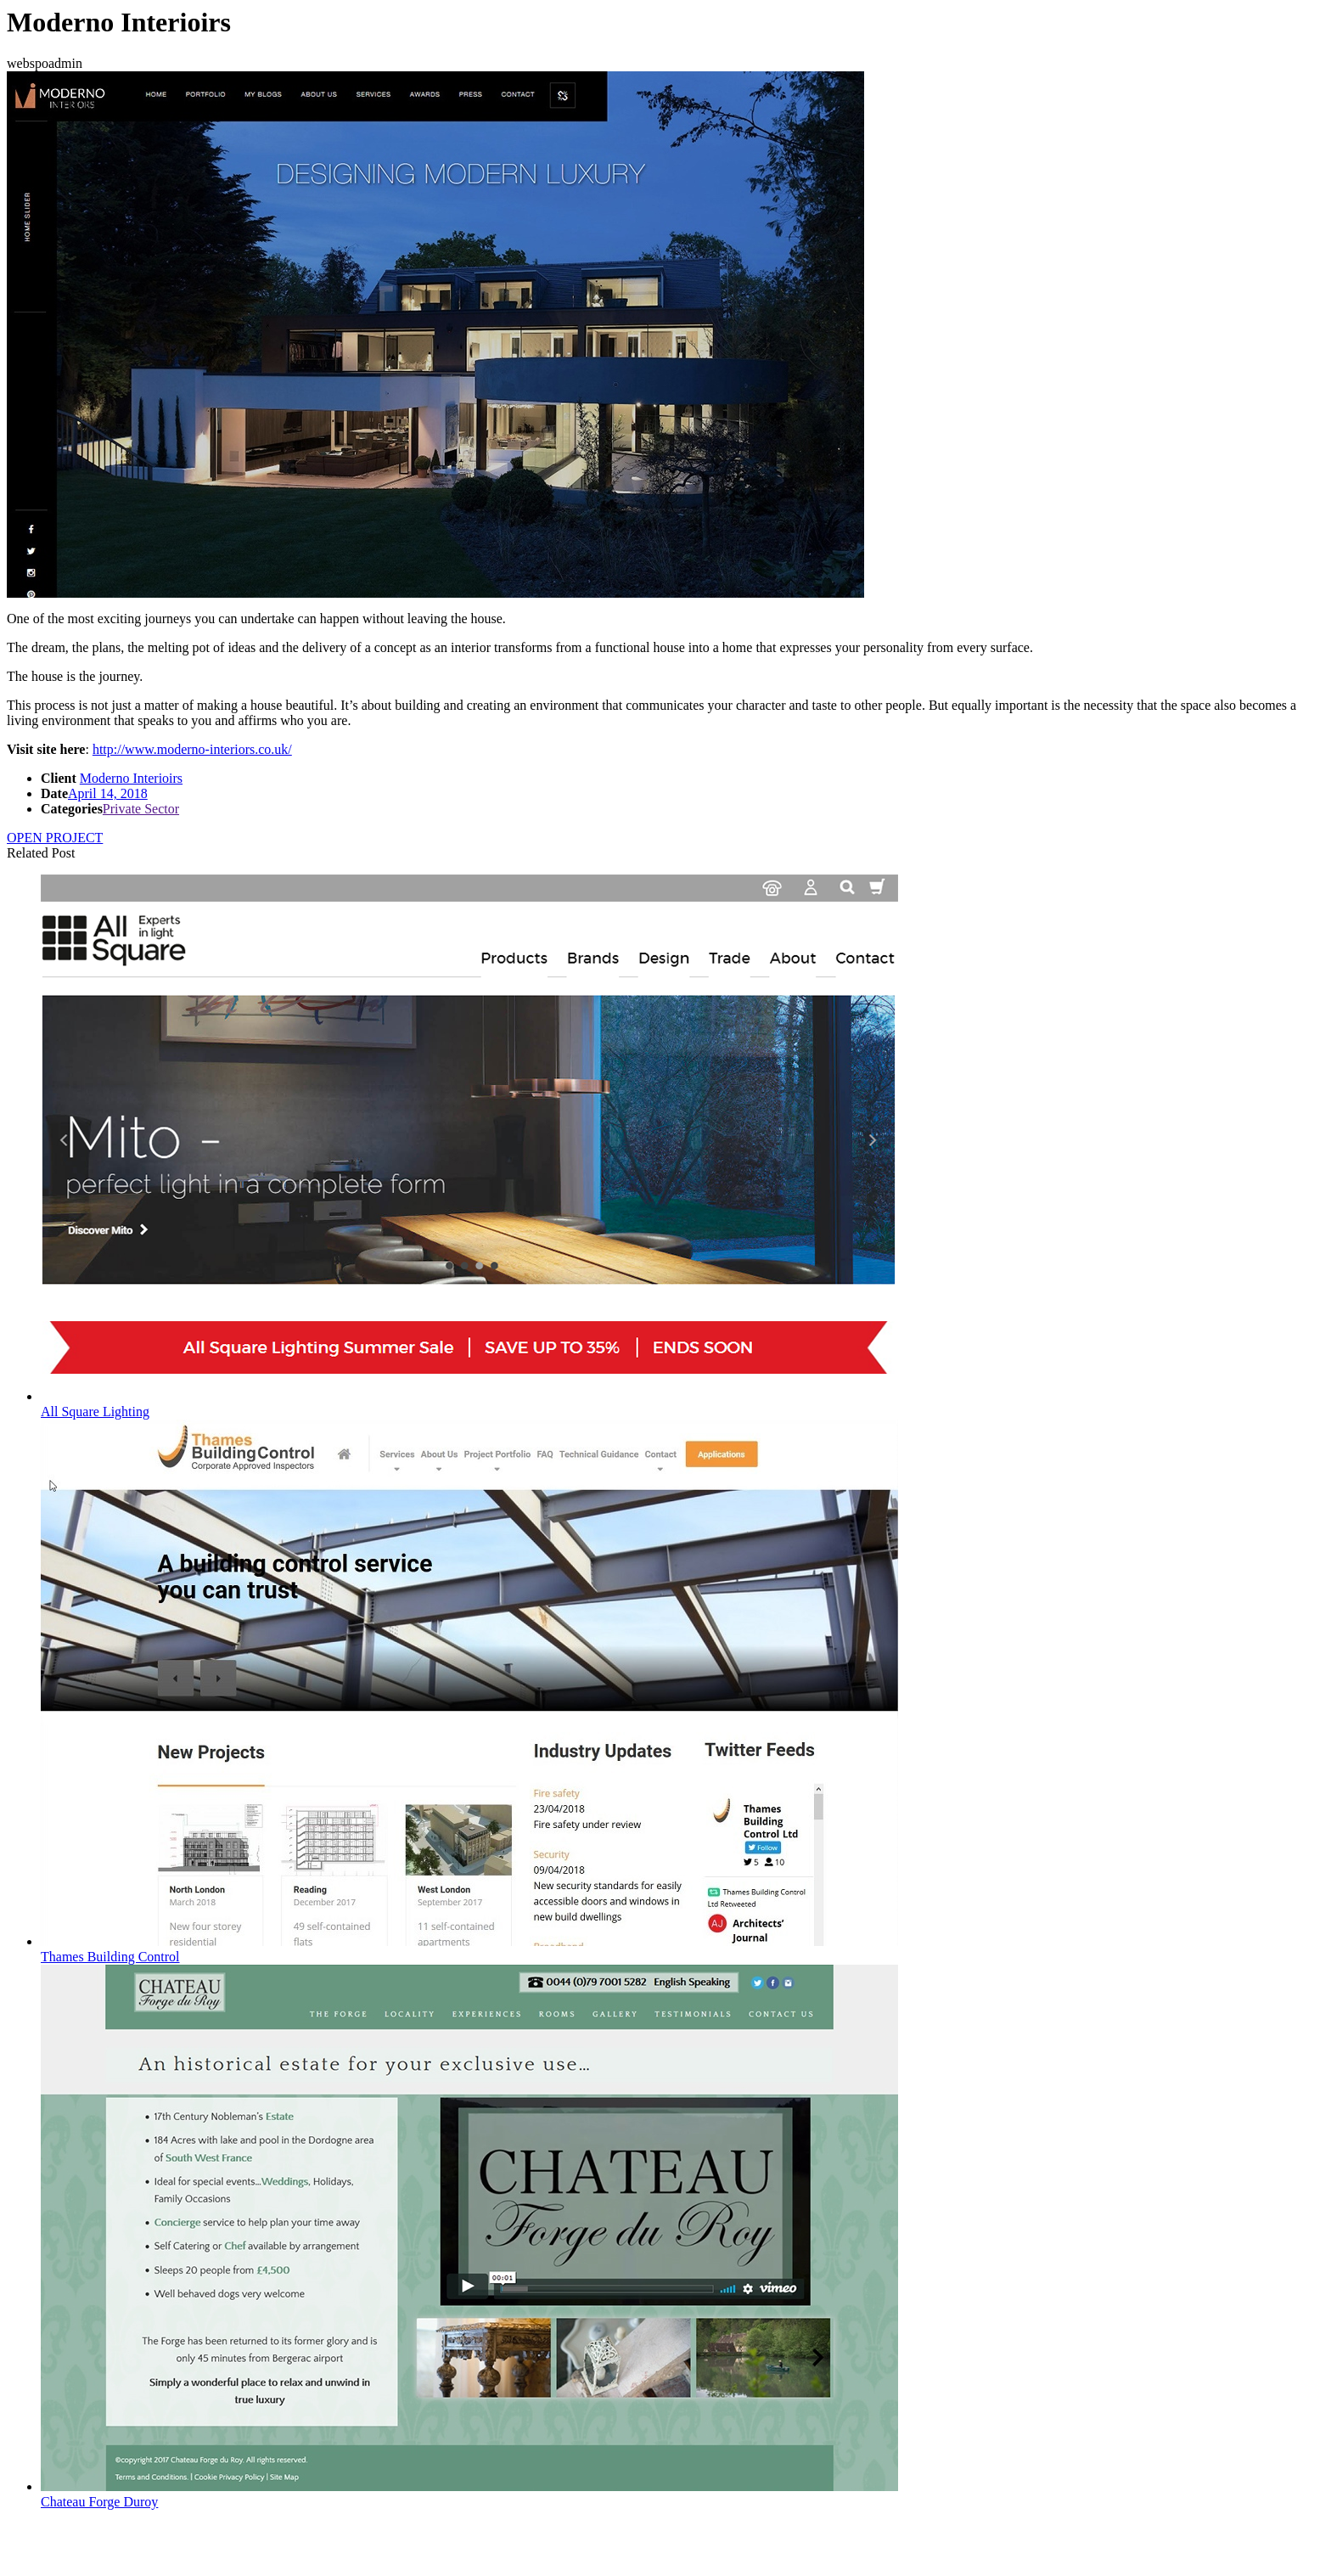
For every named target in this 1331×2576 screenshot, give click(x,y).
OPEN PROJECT (55, 837)
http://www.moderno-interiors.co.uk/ (192, 749)
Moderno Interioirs (131, 778)
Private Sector (141, 808)
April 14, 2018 (108, 793)
